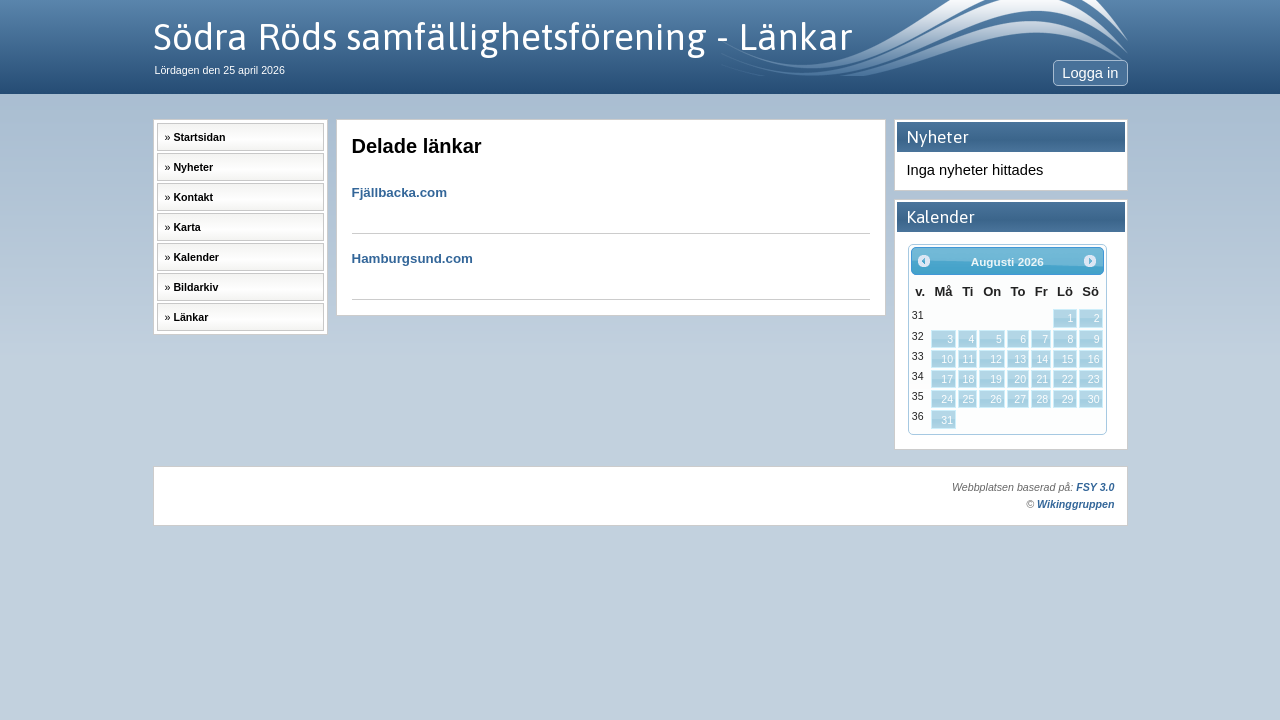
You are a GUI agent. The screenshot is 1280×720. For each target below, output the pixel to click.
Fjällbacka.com (611, 201)
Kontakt (193, 197)
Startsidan (199, 137)
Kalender (196, 257)
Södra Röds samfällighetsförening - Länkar (503, 36)
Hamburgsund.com (611, 267)
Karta (186, 227)
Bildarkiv (195, 287)
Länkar (190, 317)
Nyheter (193, 167)
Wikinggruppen (1075, 504)
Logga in (1090, 73)
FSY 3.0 (1095, 487)
